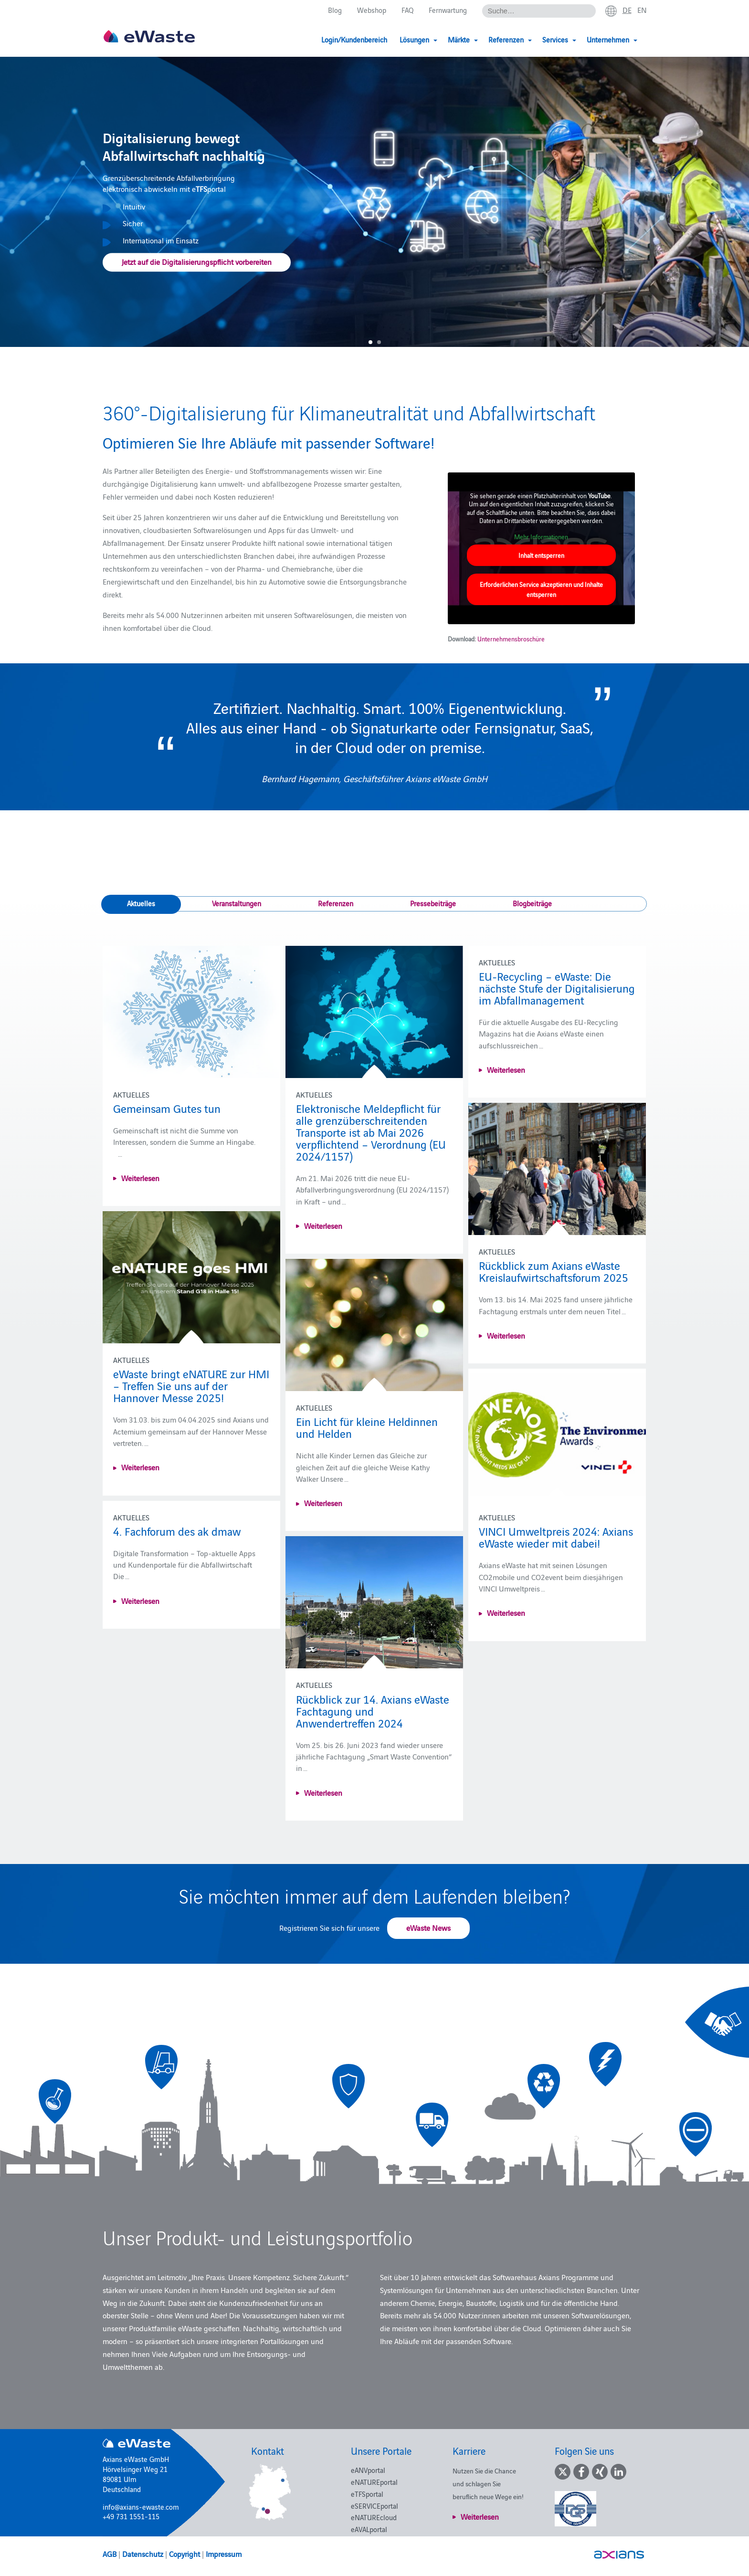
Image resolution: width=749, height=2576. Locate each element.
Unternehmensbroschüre (511, 638)
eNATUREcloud (374, 2517)
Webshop (371, 10)
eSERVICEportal (374, 2506)
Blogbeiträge (532, 903)
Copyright (184, 2553)
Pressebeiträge (433, 903)
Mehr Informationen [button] (541, 536)
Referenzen (335, 903)
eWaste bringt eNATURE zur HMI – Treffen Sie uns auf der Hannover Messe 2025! (191, 1385)
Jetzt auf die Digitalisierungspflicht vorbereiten (197, 261)
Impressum (224, 2553)
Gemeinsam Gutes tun (167, 1108)
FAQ (407, 10)
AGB (109, 2553)
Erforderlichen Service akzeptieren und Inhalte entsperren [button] (541, 589)
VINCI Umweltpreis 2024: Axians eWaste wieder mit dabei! (556, 1536)
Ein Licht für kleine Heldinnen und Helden (367, 1427)
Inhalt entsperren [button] (541, 555)
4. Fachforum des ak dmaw (177, 1531)
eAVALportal (369, 2529)
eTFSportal (367, 2494)
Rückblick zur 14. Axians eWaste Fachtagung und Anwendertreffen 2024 (372, 1710)
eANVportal (368, 2470)
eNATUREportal (374, 2482)
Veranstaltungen (236, 903)
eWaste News (428, 1927)
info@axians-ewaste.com (141, 2507)
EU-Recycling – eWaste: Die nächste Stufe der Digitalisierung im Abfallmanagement (557, 987)
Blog (335, 10)
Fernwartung (448, 10)
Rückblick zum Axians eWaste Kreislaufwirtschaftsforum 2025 (553, 1271)
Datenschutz (142, 2553)
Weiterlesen (140, 1178)
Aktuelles (141, 903)
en (642, 10)
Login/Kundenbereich (354, 39)
